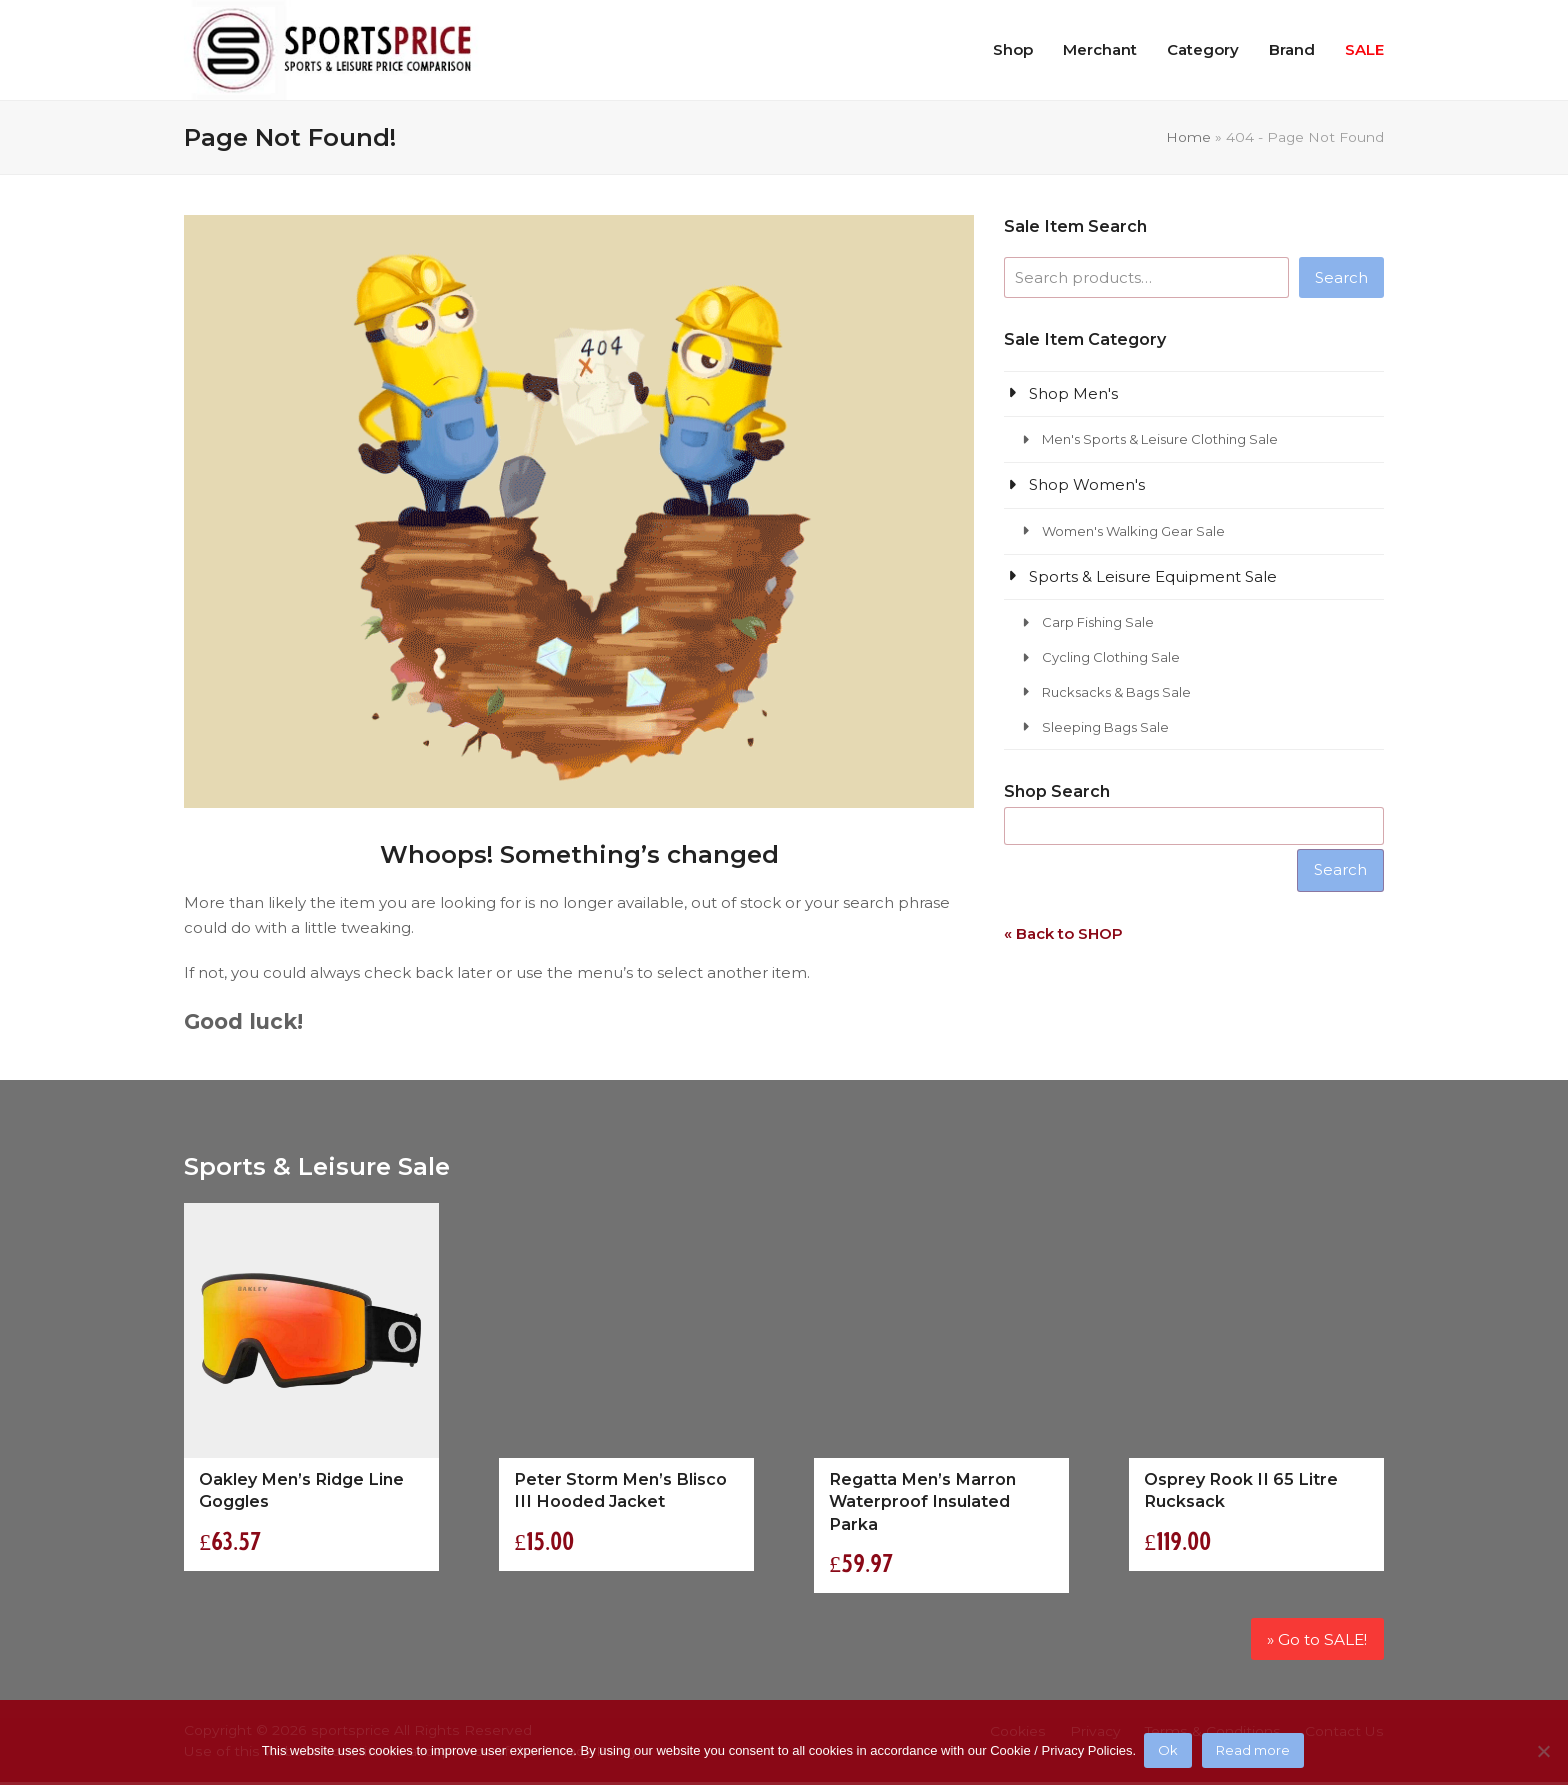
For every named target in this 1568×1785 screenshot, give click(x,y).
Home (1188, 137)
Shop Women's (1087, 484)
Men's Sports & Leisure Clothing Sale (1160, 439)
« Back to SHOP (1063, 933)
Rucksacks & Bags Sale (1116, 692)
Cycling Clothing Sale (1111, 657)
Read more (1255, 1752)
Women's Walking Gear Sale (1133, 531)
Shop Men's (1073, 393)
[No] (1543, 1752)
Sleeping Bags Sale (1105, 727)
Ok (1170, 1752)
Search (1341, 277)
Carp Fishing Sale (1098, 622)
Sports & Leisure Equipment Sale (1153, 576)
